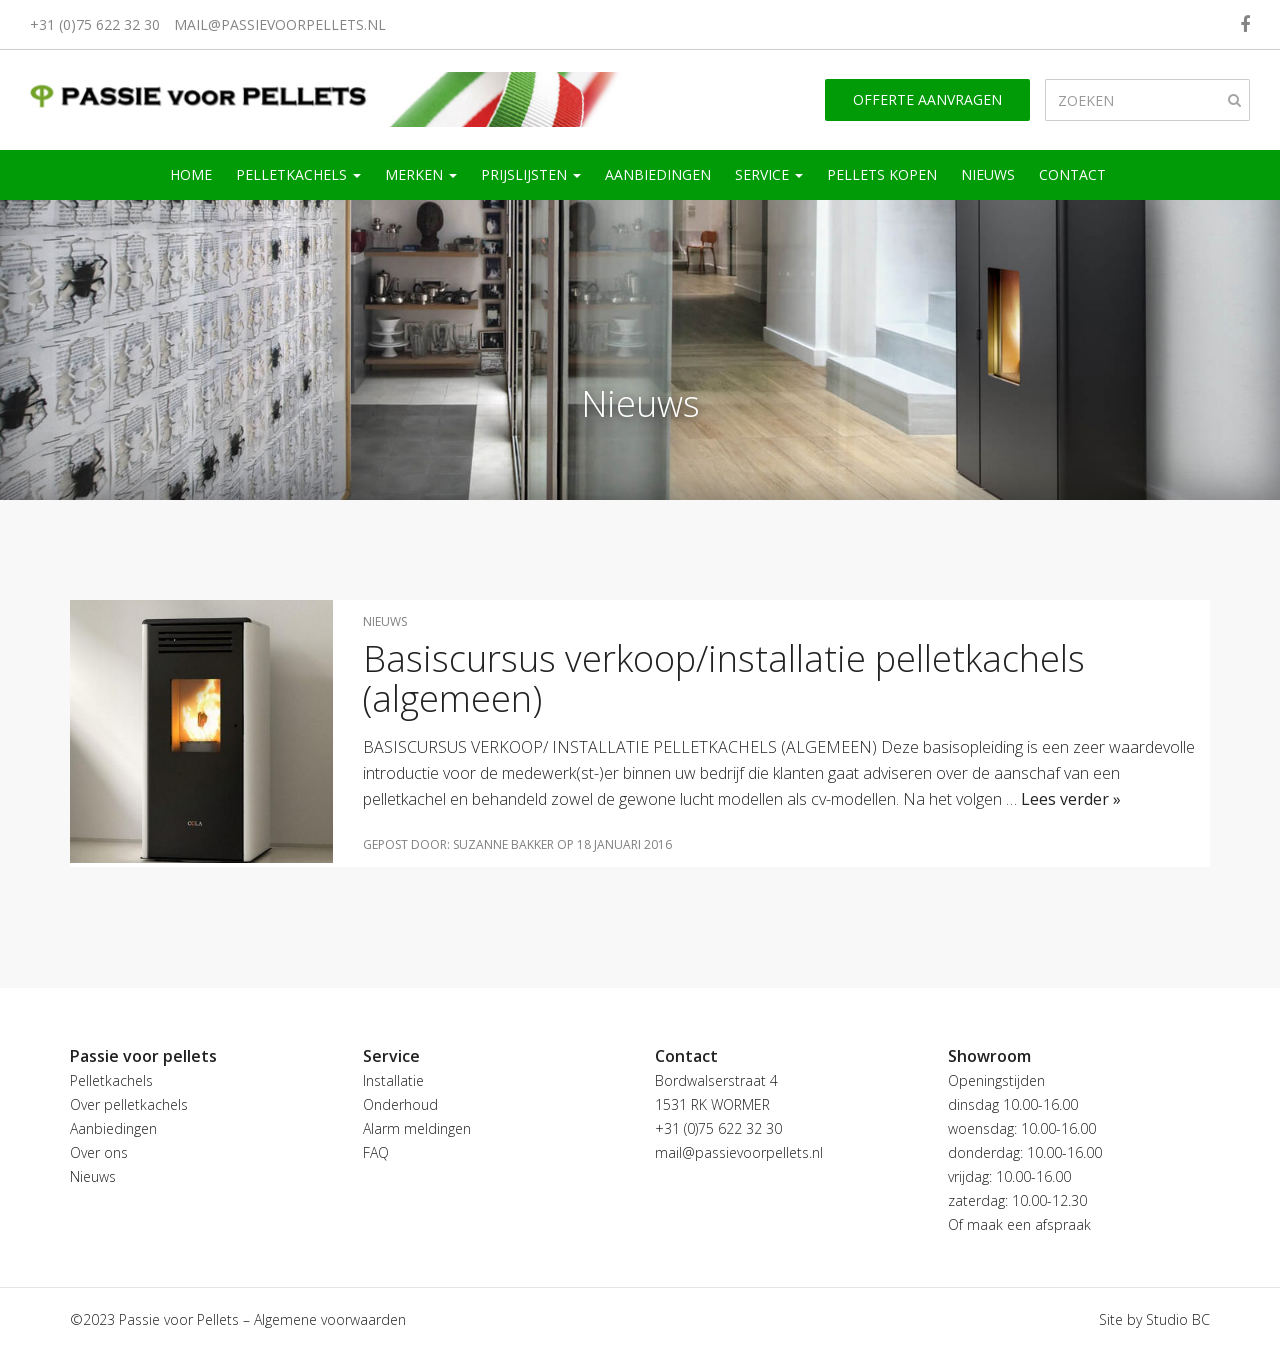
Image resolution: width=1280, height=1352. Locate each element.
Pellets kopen (882, 174)
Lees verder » (1071, 799)
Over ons (99, 1152)
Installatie (393, 1080)
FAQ (376, 1152)
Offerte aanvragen (927, 99)
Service (769, 174)
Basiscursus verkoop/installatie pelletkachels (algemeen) (724, 678)
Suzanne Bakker (503, 844)
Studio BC (1178, 1319)
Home (191, 174)
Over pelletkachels (129, 1104)
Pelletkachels (298, 174)
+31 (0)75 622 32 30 (95, 24)
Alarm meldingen (417, 1128)
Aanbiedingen (658, 174)
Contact (1072, 174)
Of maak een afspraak (1019, 1224)
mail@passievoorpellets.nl (280, 24)
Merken (421, 174)
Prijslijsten (531, 174)
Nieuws (988, 174)
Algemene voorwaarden (330, 1319)
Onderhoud (400, 1104)
